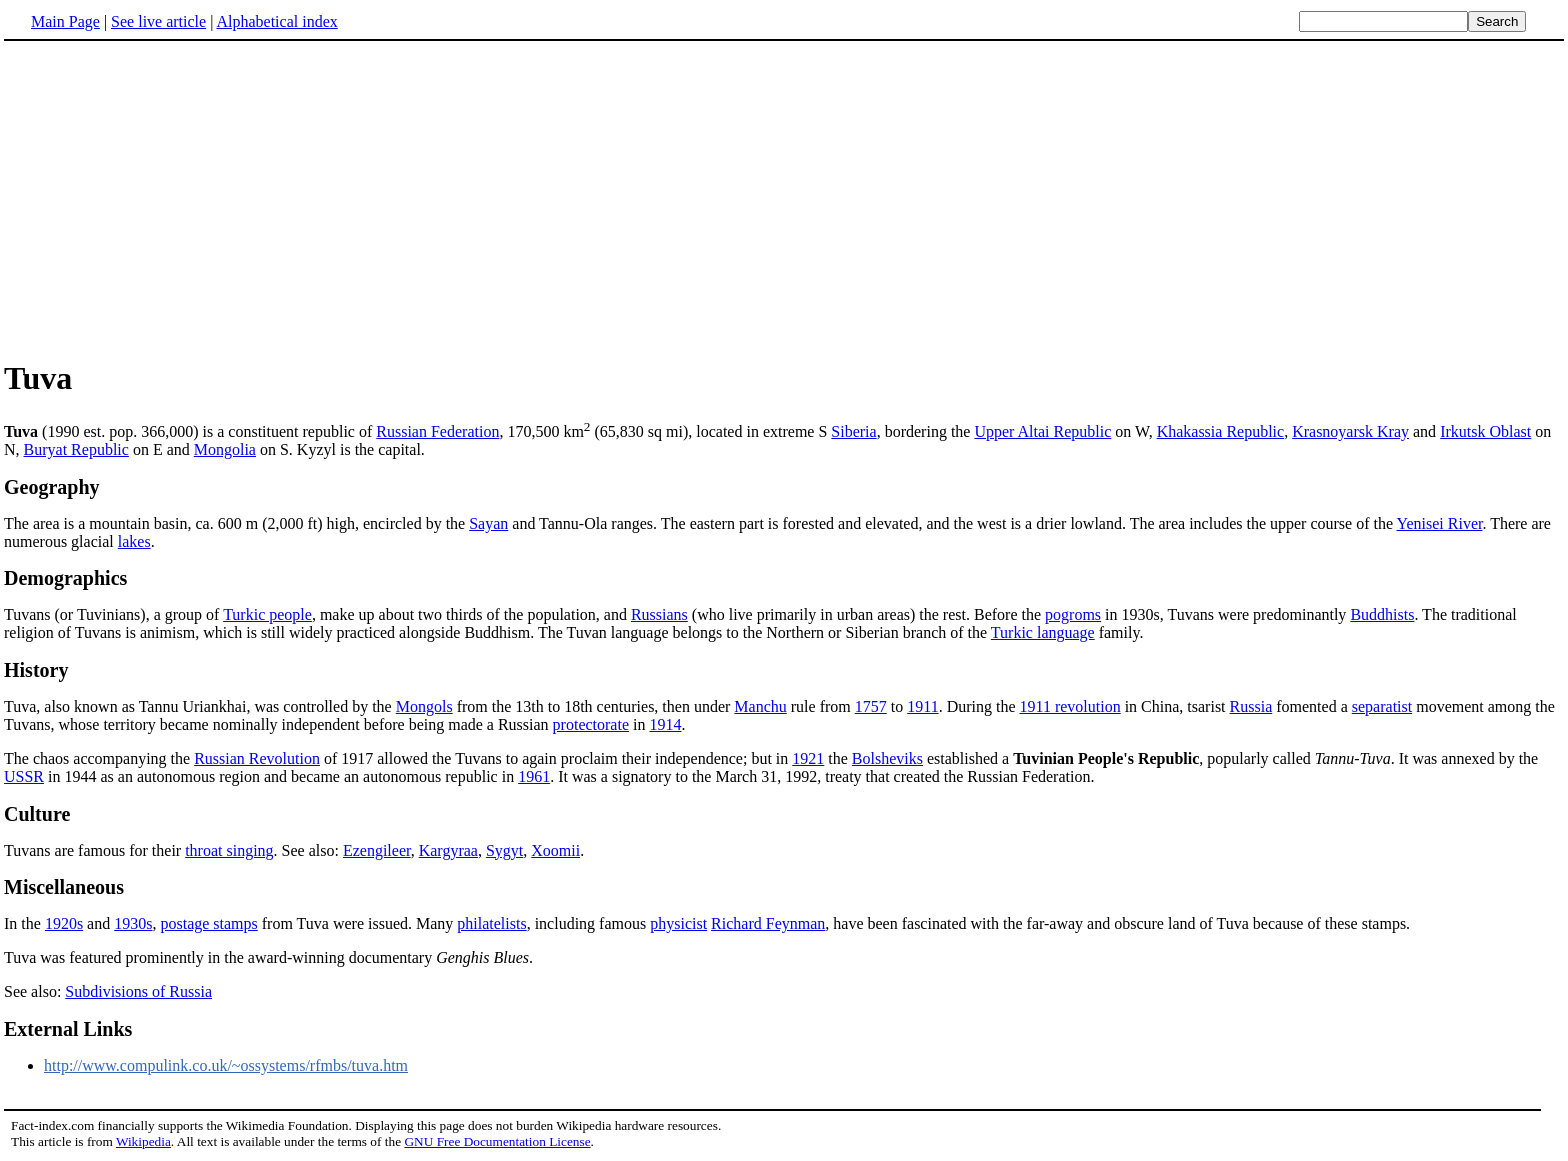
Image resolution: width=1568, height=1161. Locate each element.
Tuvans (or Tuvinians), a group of (113, 614)
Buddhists (1382, 614)
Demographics (65, 578)
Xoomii (555, 850)
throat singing (229, 850)
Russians (659, 614)
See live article (158, 21)
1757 (871, 706)
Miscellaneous (64, 887)
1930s (133, 923)
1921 (808, 758)
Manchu (760, 706)
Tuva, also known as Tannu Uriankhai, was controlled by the (200, 706)
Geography (52, 487)
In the (24, 923)
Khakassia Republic (1221, 431)
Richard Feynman (768, 923)
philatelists (491, 923)
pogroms (1073, 614)
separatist (1382, 706)
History (36, 670)
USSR (24, 776)
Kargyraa (448, 850)
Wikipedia (143, 1141)
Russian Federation (437, 431)
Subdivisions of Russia (138, 991)
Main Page (65, 21)
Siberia (853, 431)
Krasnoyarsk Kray (1350, 431)
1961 (534, 776)
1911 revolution (1070, 706)
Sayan (488, 523)
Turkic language (1043, 632)
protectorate (591, 724)
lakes (134, 541)
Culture (37, 814)
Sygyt (504, 850)
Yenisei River (1439, 523)
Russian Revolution (257, 758)
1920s (64, 923)
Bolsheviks (887, 758)
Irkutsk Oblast (1485, 431)
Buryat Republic (76, 449)
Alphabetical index (276, 21)
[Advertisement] (172, 199)
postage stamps (208, 923)
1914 (665, 724)
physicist (678, 923)
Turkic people (267, 614)
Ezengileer (377, 850)
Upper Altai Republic (1042, 431)
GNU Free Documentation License (497, 1141)
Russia (1251, 706)
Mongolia (225, 449)
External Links (68, 1029)
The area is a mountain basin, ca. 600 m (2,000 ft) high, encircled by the (236, 523)
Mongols (424, 706)
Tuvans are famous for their (94, 850)
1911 (922, 706)
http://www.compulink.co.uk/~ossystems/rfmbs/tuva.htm (226, 1065)
